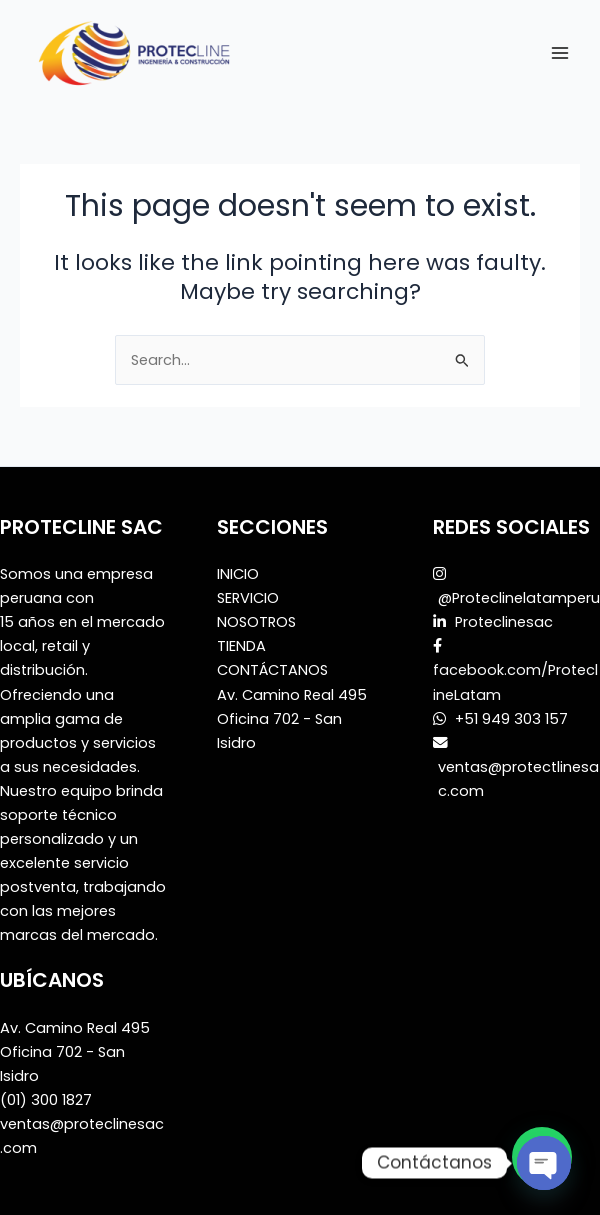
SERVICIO (248, 598)
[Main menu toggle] (560, 52)
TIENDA (241, 646)
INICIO (238, 574)
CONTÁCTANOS (272, 670)
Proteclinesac (504, 622)
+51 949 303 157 (509, 719)
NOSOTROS (256, 622)
